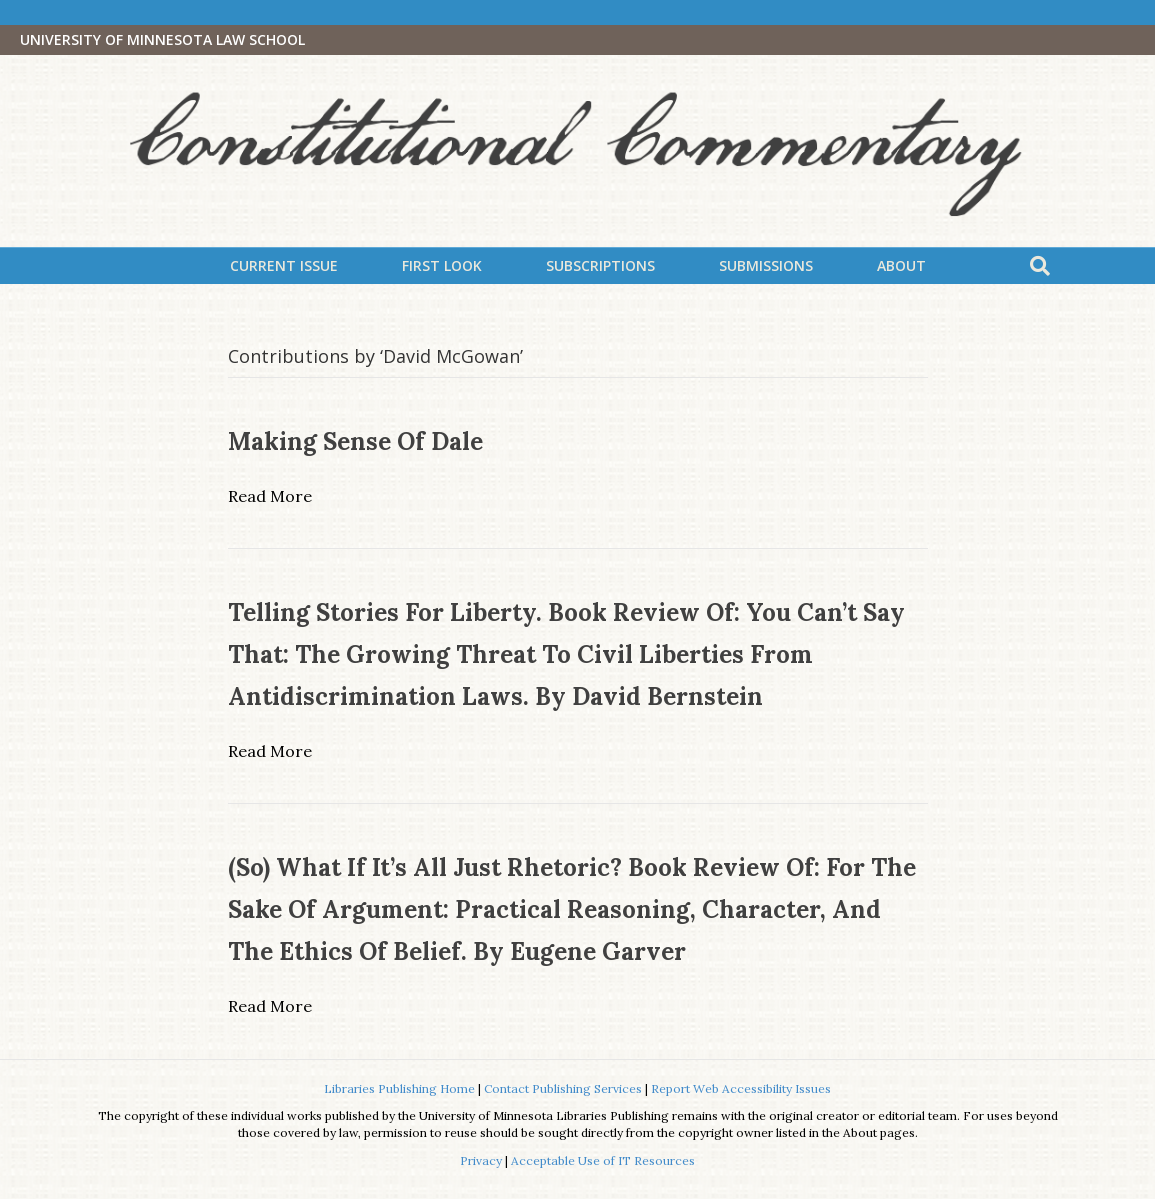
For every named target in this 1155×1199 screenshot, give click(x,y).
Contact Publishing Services (563, 1088)
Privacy (481, 1160)
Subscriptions (600, 265)
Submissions (766, 265)
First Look (442, 265)
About (901, 265)
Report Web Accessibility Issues (741, 1088)
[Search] (1040, 266)
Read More (270, 496)
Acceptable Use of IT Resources (603, 1160)
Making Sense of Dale (355, 441)
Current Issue (284, 265)
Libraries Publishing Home (399, 1088)
